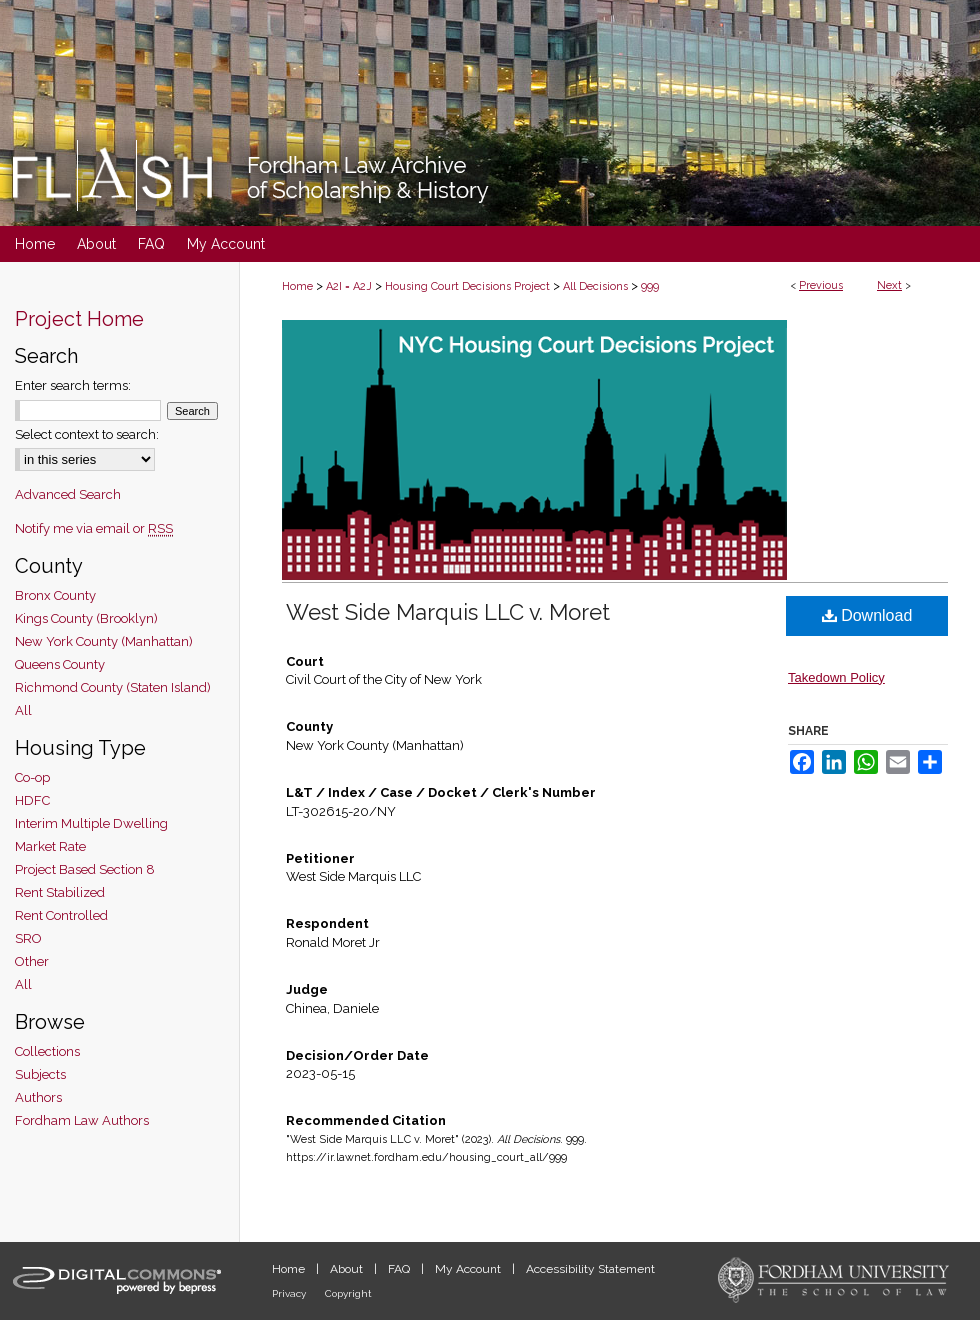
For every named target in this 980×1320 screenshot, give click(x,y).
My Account (469, 1269)
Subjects (40, 1074)
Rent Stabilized (60, 892)
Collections (47, 1051)
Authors (38, 1097)
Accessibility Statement (590, 1269)
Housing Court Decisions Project (467, 286)
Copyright (348, 1293)
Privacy (290, 1293)
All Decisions (595, 286)
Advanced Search (68, 494)
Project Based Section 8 (85, 869)
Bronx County (55, 595)
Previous (821, 285)
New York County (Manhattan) (104, 641)
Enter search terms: (73, 385)
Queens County (60, 664)
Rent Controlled (61, 915)
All (23, 710)
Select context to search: (87, 434)
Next (889, 285)
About (348, 1269)
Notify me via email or (94, 528)
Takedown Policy (836, 677)
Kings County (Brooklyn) (86, 618)
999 (650, 286)
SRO (28, 938)
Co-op (32, 777)
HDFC (32, 800)
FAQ (400, 1269)
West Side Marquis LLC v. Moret (448, 612)
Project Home (79, 319)
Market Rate (50, 846)
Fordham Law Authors (82, 1120)
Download (867, 615)
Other (32, 961)
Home (297, 286)
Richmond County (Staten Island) (113, 687)
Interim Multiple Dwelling (91, 823)
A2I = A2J (349, 286)
